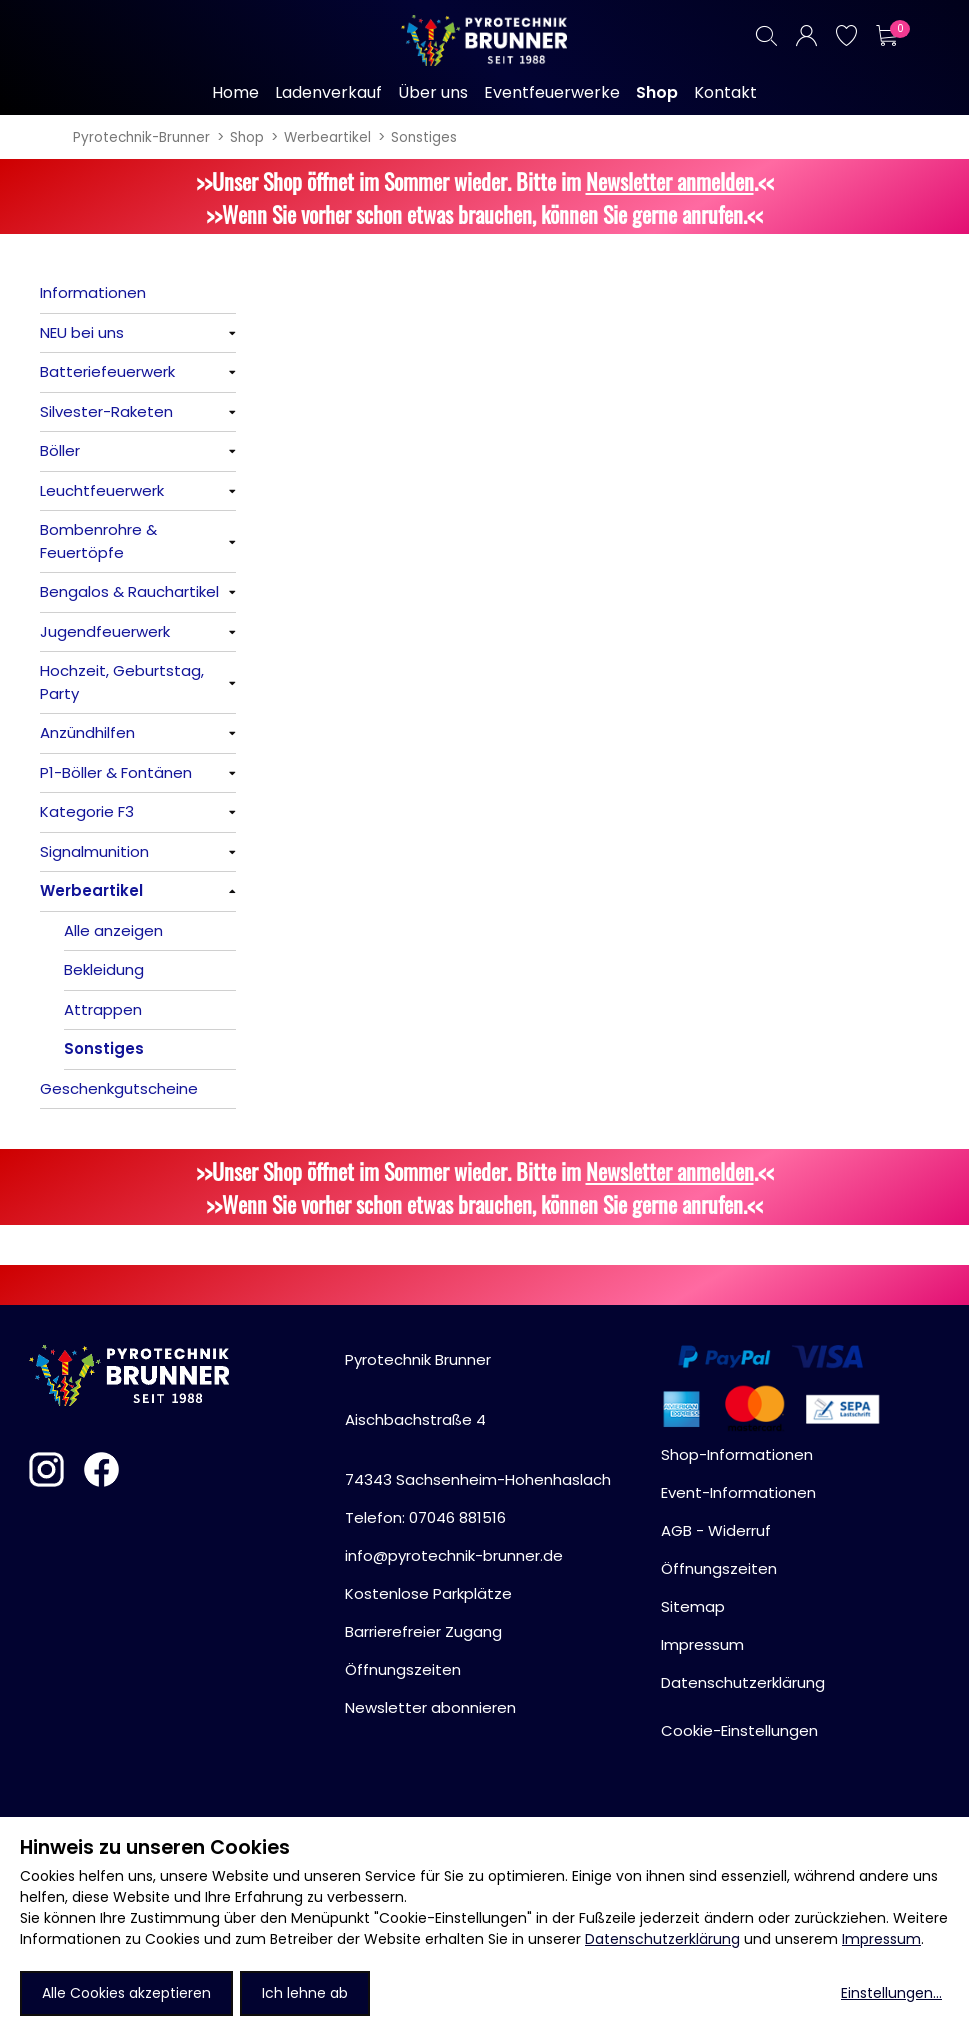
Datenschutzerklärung (662, 1939)
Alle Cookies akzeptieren (126, 1993)
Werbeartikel (327, 137)
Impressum (881, 1939)
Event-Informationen (738, 1492)
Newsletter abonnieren (430, 1707)
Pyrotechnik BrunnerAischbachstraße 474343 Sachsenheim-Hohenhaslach (478, 1419)
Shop (247, 137)
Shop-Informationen (737, 1454)
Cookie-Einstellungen (739, 1730)
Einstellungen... (891, 1993)
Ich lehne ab (305, 1993)
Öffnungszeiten (403, 1669)
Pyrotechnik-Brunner (141, 137)
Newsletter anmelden (670, 180)
